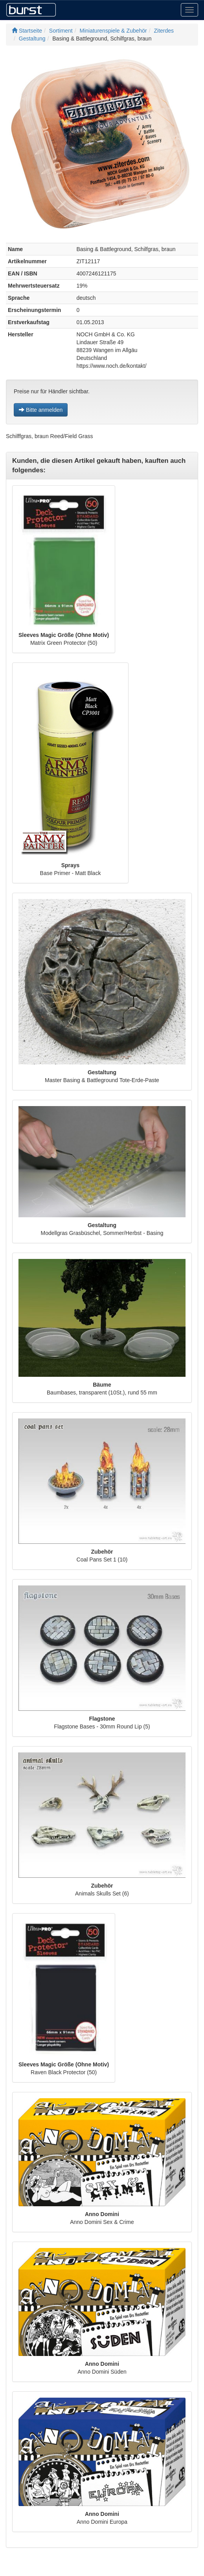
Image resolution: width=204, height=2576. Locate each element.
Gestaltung (32, 38)
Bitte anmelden (40, 410)
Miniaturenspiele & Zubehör (113, 31)
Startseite (27, 31)
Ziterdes (164, 31)
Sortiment (61, 31)
